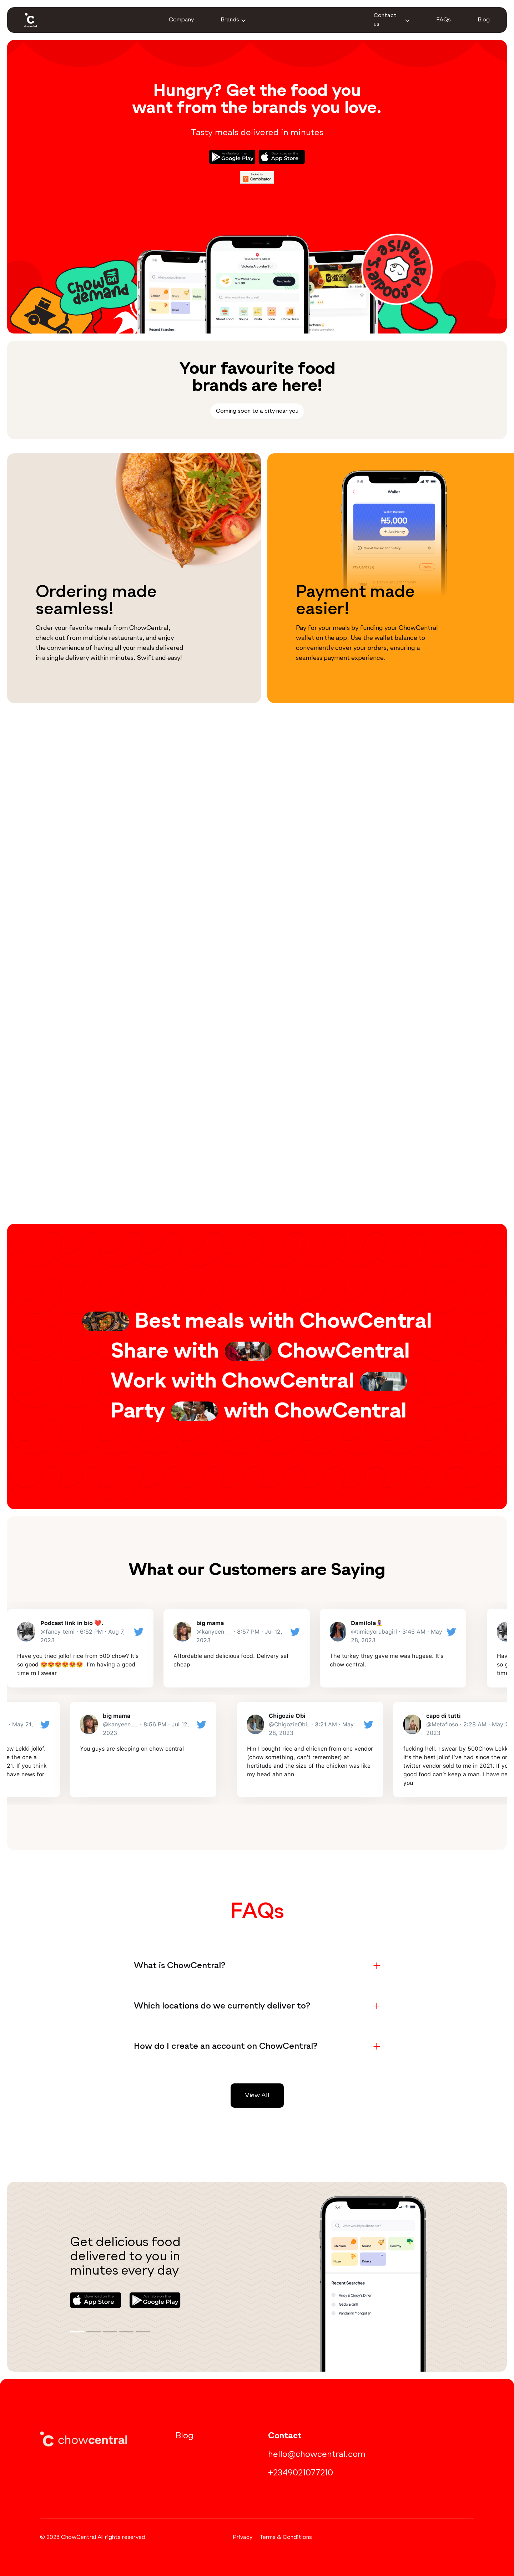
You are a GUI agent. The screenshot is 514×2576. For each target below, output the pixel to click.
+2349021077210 (300, 2473)
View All (257, 2095)
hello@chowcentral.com (317, 2454)
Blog (184, 2436)
